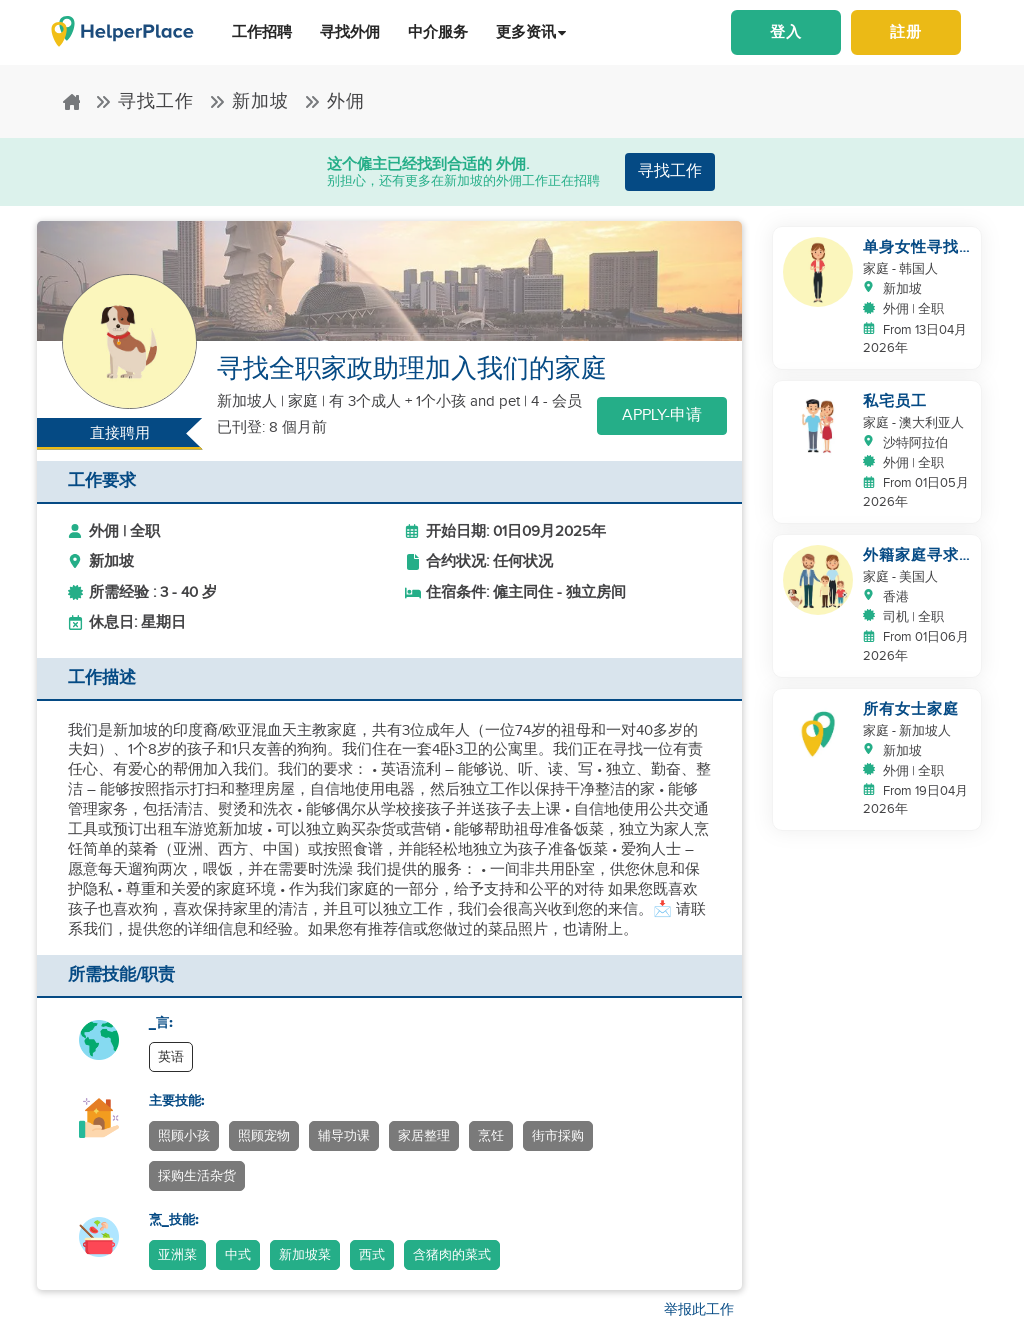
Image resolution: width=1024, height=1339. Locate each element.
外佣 (334, 101)
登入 (786, 32)
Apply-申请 (662, 415)
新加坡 (249, 101)
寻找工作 (144, 101)
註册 (906, 32)
